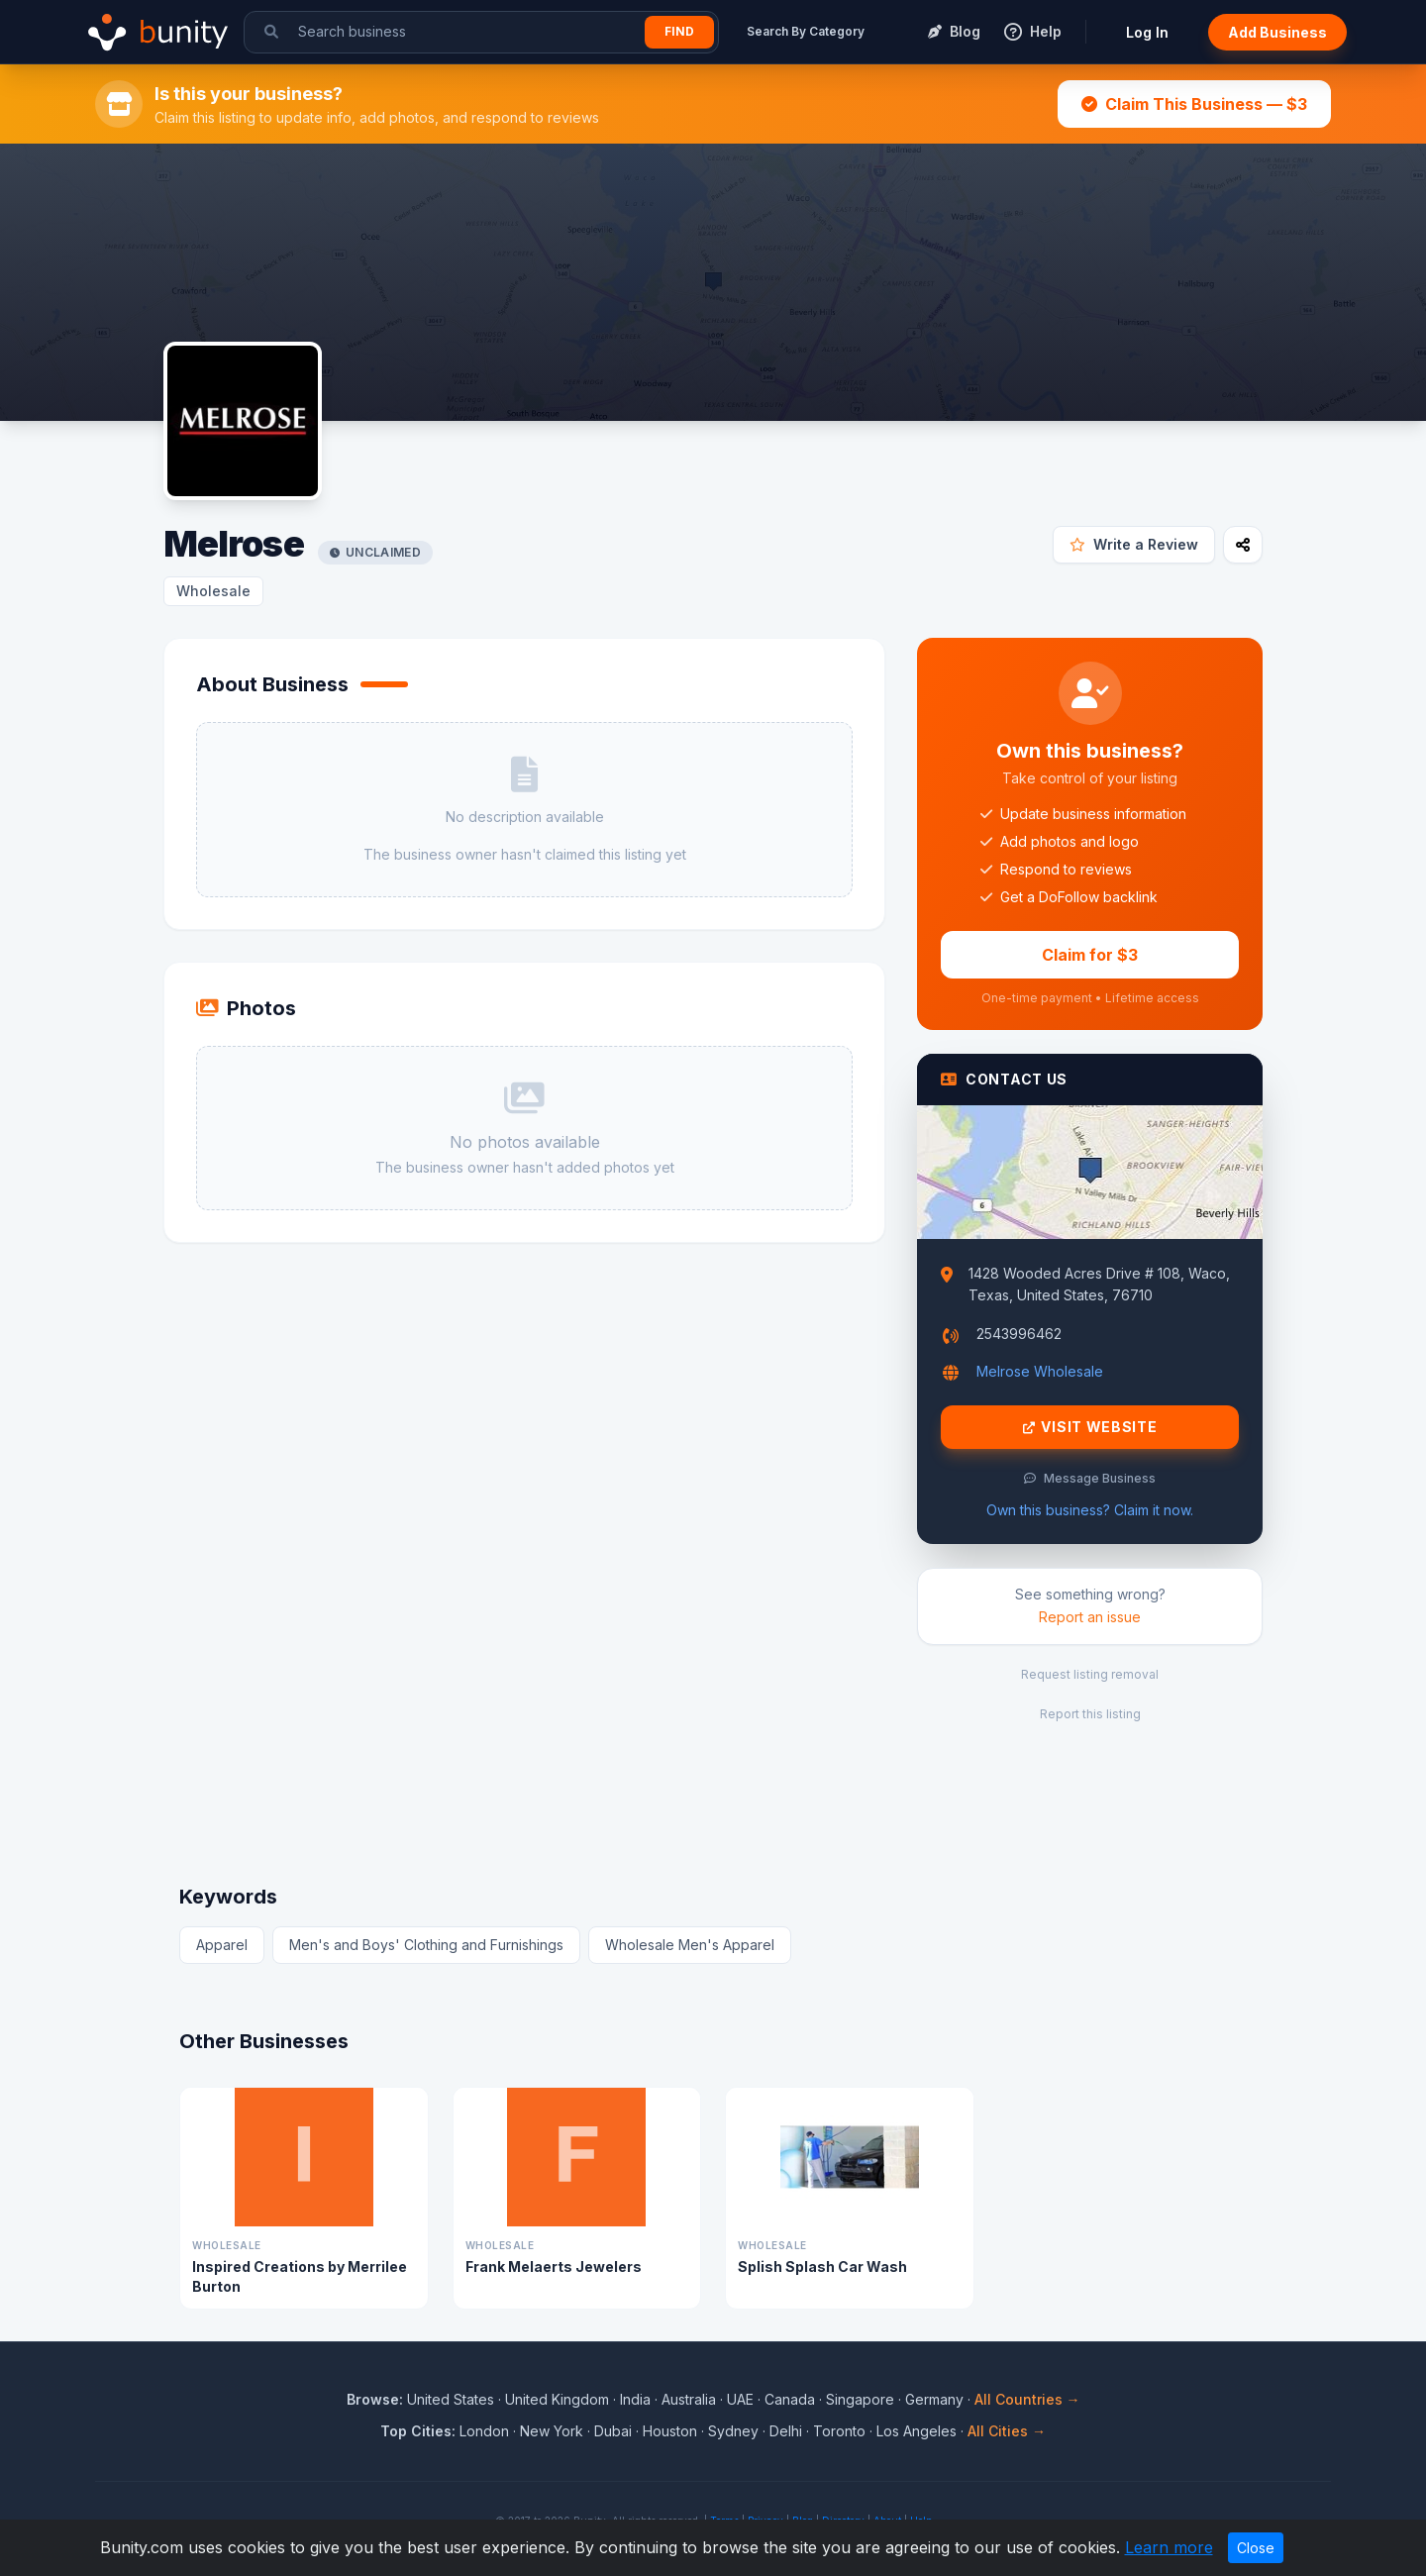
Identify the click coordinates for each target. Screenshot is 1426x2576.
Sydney (733, 2430)
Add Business (1277, 32)
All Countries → (1027, 2399)
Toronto (839, 2430)
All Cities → (1007, 2430)
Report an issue (1090, 1616)
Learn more (1169, 2547)
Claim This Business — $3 (1194, 104)
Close (1255, 2547)
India (635, 2399)
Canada (789, 2399)
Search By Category (806, 31)
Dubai (613, 2430)
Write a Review (1134, 544)
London (484, 2430)
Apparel (222, 1944)
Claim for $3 (1090, 955)
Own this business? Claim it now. (1089, 1509)
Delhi (785, 2430)
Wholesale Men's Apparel (689, 1944)
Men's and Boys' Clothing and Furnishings (426, 1944)
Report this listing (1090, 1713)
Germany (934, 2399)
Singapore (860, 2399)
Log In (1147, 32)
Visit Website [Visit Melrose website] (1090, 1427)
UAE (740, 2399)
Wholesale (213, 590)
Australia (689, 2399)
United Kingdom (557, 2399)
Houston (670, 2430)
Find (679, 31)
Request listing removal (1090, 1674)
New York (551, 2430)
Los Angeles (916, 2430)
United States (450, 2399)
